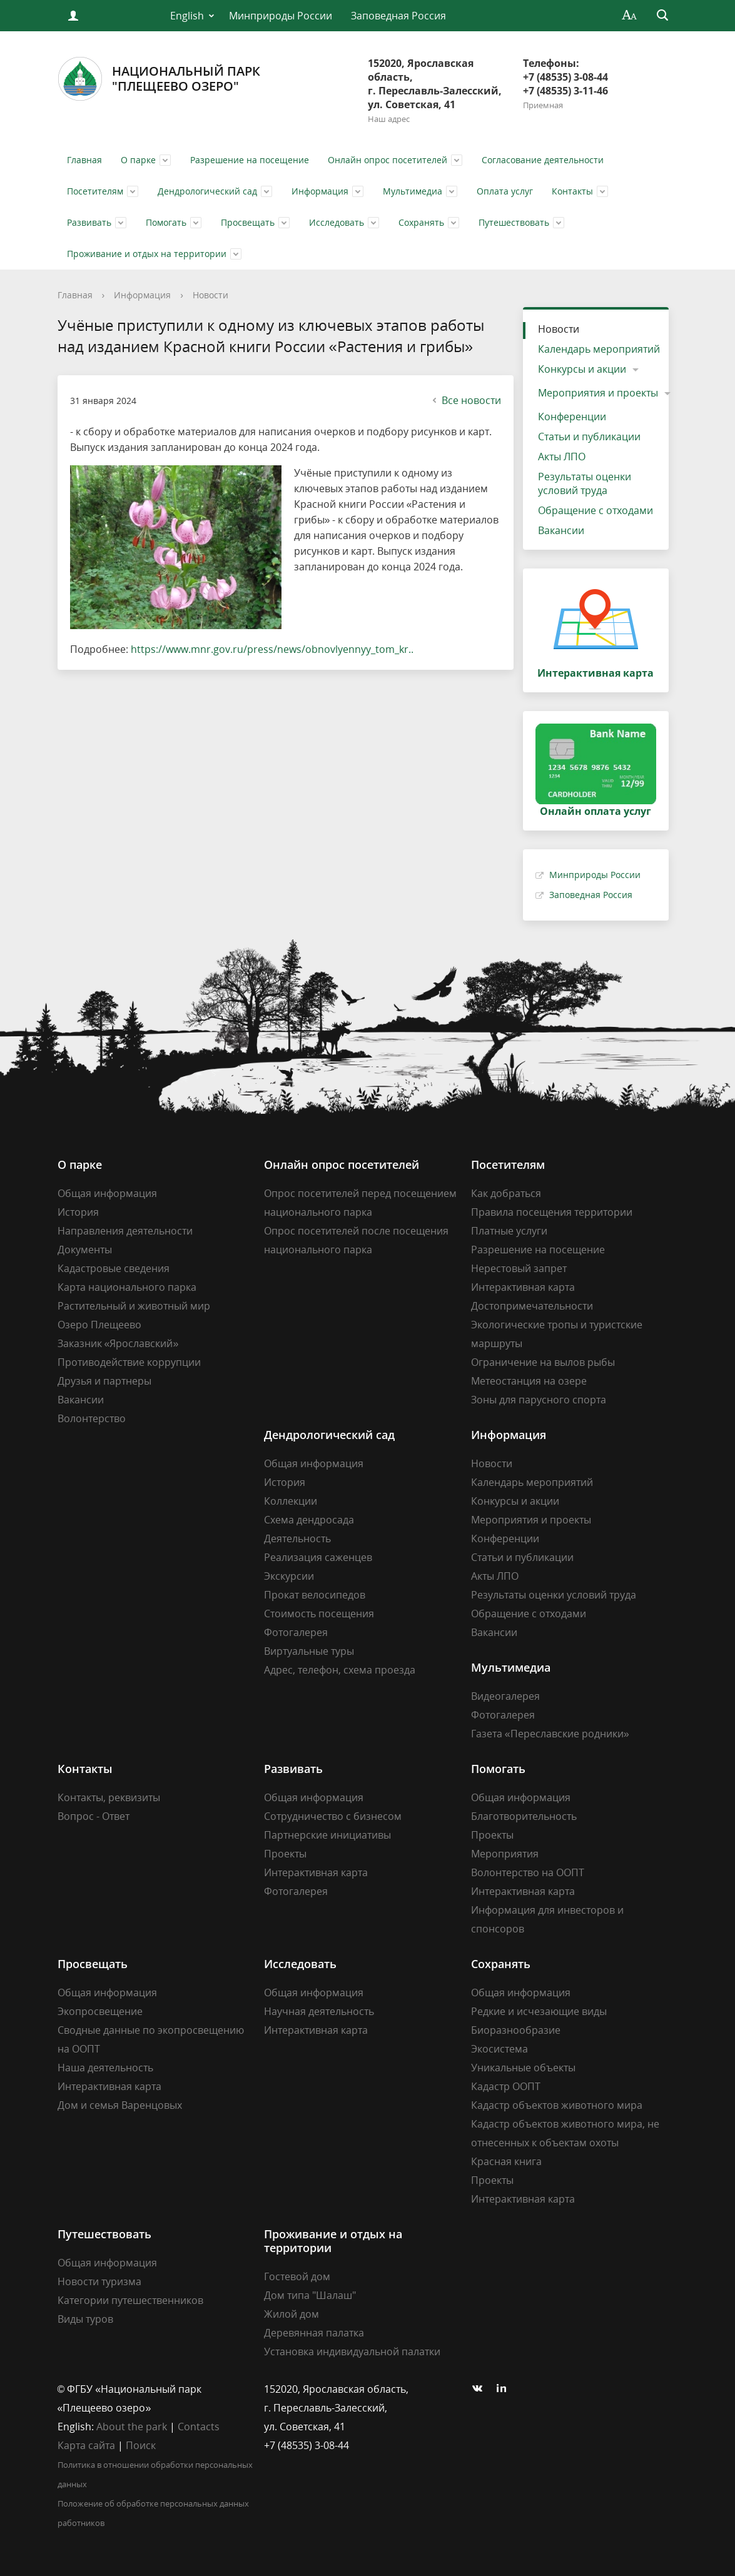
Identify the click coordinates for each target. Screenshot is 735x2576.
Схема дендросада (309, 1520)
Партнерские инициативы (327, 1835)
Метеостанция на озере (529, 1381)
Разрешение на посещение (249, 160)
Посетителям (95, 191)
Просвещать (248, 222)
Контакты (572, 191)
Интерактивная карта (523, 1287)
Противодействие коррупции (129, 1362)
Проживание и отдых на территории (146, 254)
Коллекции (290, 1501)
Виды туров (85, 2319)
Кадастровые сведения (114, 1268)
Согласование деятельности (543, 160)
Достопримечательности (532, 1306)
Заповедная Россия (398, 16)
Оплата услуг (505, 191)
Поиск (141, 2445)
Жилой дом (291, 2314)
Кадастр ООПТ (505, 2086)
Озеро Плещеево (99, 1324)
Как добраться (506, 1193)
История (78, 1212)
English (187, 16)
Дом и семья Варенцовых (120, 2105)
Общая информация (107, 1193)
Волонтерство (92, 1418)
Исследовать (336, 222)
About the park (131, 2426)
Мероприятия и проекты (598, 393)
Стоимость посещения (319, 1613)
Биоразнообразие (515, 2030)
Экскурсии (289, 1576)
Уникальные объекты (523, 2067)
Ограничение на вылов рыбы (543, 1362)
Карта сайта (86, 2445)
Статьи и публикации (589, 436)
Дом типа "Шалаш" (310, 2295)
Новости (210, 295)
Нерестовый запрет (519, 1268)
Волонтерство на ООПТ (527, 1872)
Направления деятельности (125, 1231)
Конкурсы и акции (582, 369)
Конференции (572, 416)
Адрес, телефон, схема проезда (339, 1670)
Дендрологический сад (207, 191)
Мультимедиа (412, 191)
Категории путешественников (130, 2300)
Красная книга (506, 2161)
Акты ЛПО (561, 456)
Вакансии (561, 530)
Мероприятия (505, 1854)
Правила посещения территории (551, 1212)
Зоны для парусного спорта (538, 1400)
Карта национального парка (127, 1287)
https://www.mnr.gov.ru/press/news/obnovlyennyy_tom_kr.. (272, 649)
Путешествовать (514, 222)
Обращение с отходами (595, 510)
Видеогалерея (505, 1696)
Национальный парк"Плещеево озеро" (159, 78)
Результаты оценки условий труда (584, 483)
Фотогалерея (296, 1632)
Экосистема (499, 2049)
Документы (85, 1249)
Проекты (285, 1854)
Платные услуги (509, 1231)
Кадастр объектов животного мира (556, 2105)
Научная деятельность (319, 2011)
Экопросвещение (100, 2011)
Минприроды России (280, 16)
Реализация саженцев (318, 1557)
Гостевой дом (297, 2276)
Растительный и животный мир (134, 1306)
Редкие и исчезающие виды (539, 2011)
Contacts (199, 2426)
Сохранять (421, 222)
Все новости (465, 400)
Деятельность (297, 1538)
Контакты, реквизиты (109, 1797)
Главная (84, 160)
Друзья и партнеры (104, 1381)
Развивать (89, 222)
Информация (319, 191)
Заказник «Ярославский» (118, 1343)
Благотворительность (524, 1816)
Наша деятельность (105, 2067)
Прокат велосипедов (314, 1595)
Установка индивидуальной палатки (352, 2351)
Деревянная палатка (314, 2333)
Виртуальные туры (309, 1651)
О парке (138, 160)
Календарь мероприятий (599, 349)
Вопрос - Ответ (93, 1816)
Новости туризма (99, 2281)
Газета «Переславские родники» (550, 1733)
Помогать (166, 222)
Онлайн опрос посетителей (387, 160)
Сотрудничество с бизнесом (333, 1816)
